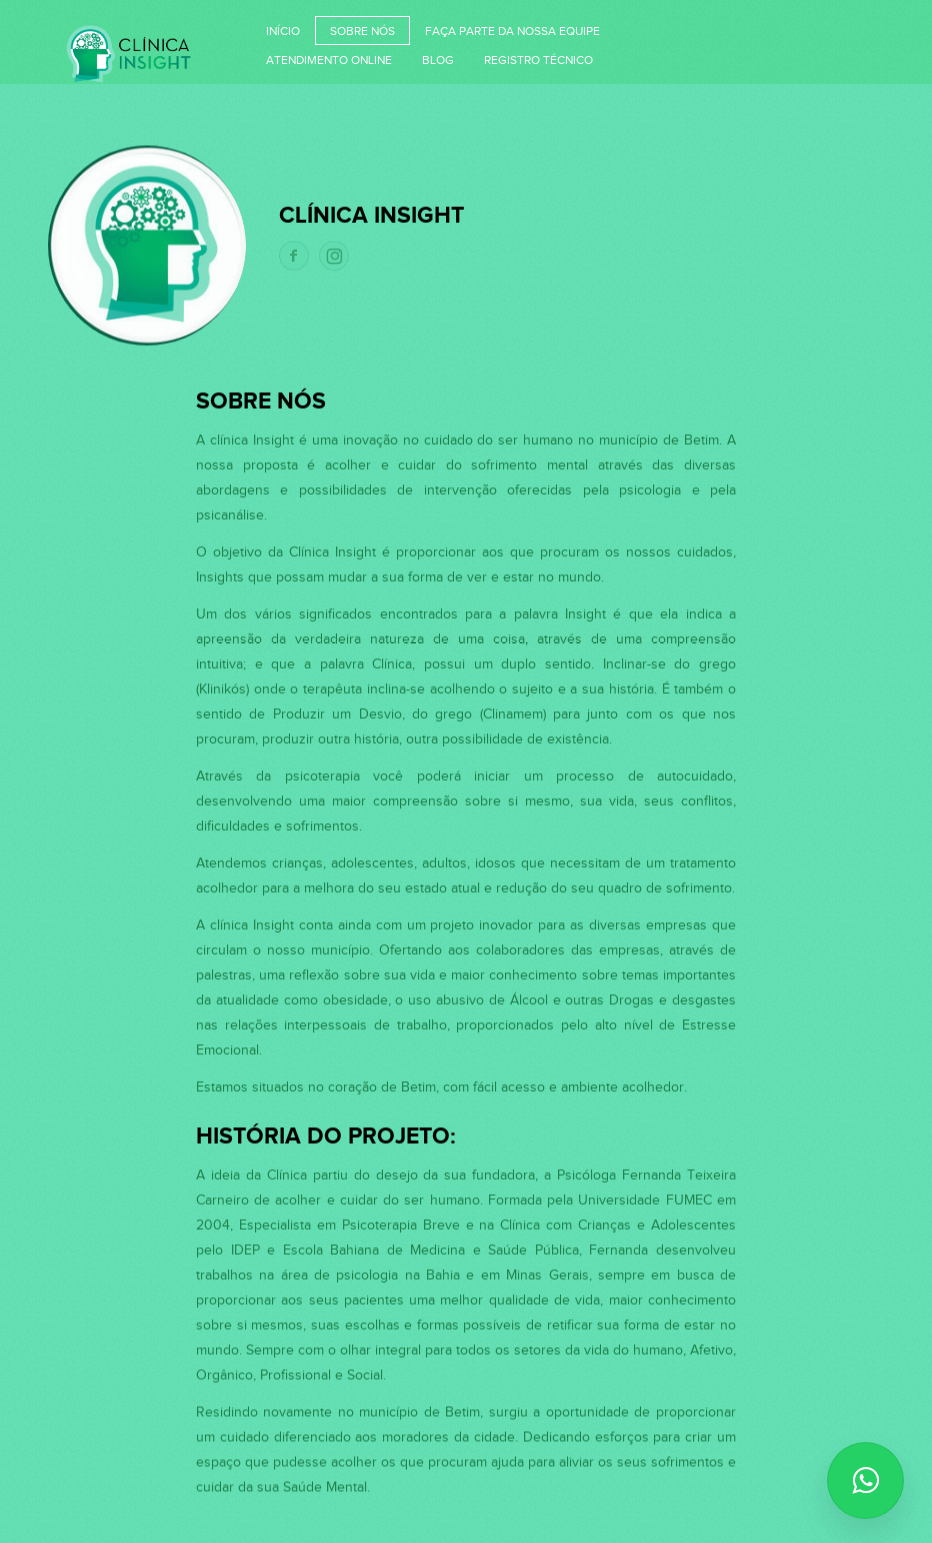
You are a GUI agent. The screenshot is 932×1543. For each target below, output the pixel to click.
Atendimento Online (329, 60)
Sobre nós (362, 31)
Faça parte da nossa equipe (512, 31)
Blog (438, 60)
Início (283, 31)
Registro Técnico (538, 60)
